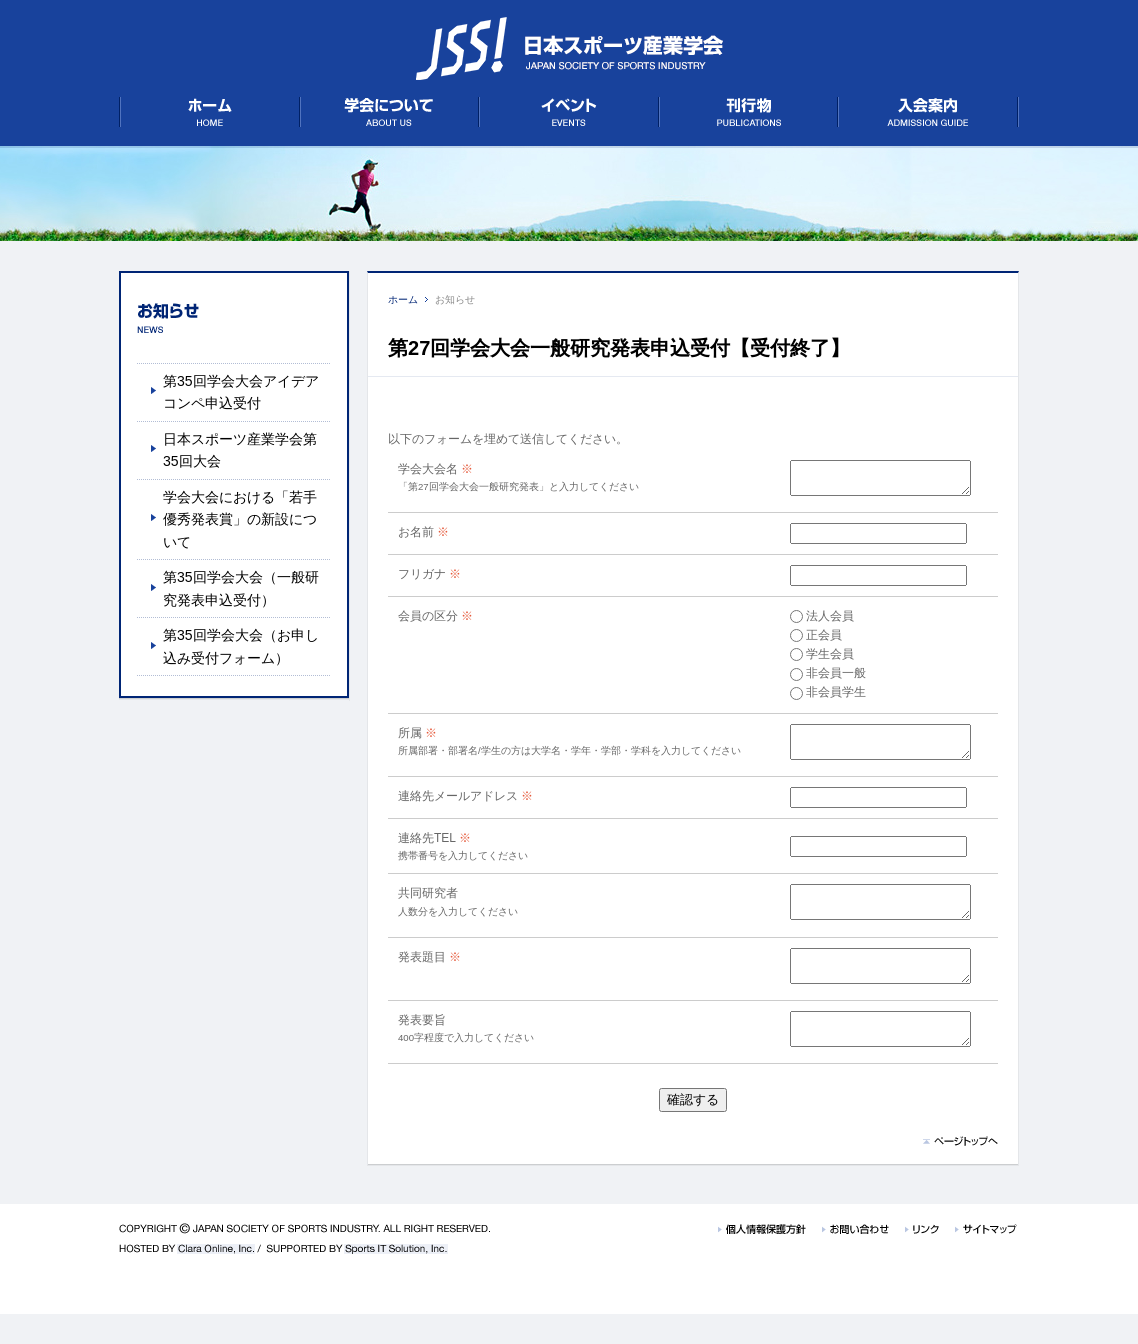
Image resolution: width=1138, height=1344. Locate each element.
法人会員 (809, 622)
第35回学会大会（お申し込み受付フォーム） (241, 646)
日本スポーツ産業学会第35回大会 (240, 450)
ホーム (403, 299)
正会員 (803, 641)
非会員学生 (815, 698)
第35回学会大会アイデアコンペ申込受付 (241, 392)
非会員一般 (815, 679)
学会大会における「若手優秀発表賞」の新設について (240, 519)
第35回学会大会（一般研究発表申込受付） (241, 588)
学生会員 (809, 660)
